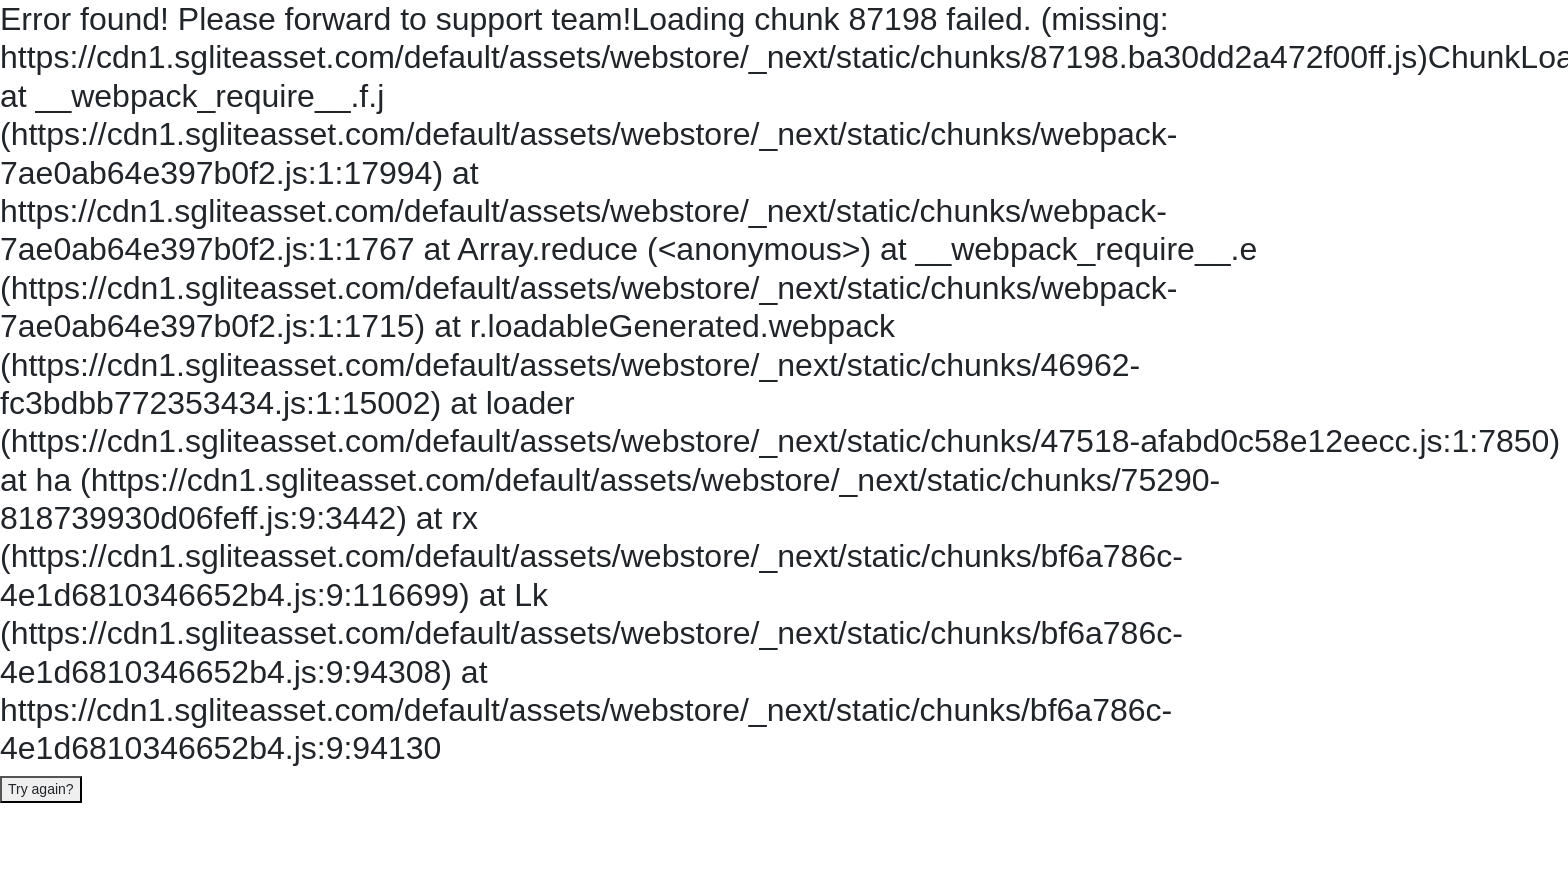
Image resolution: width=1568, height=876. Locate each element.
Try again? (41, 789)
